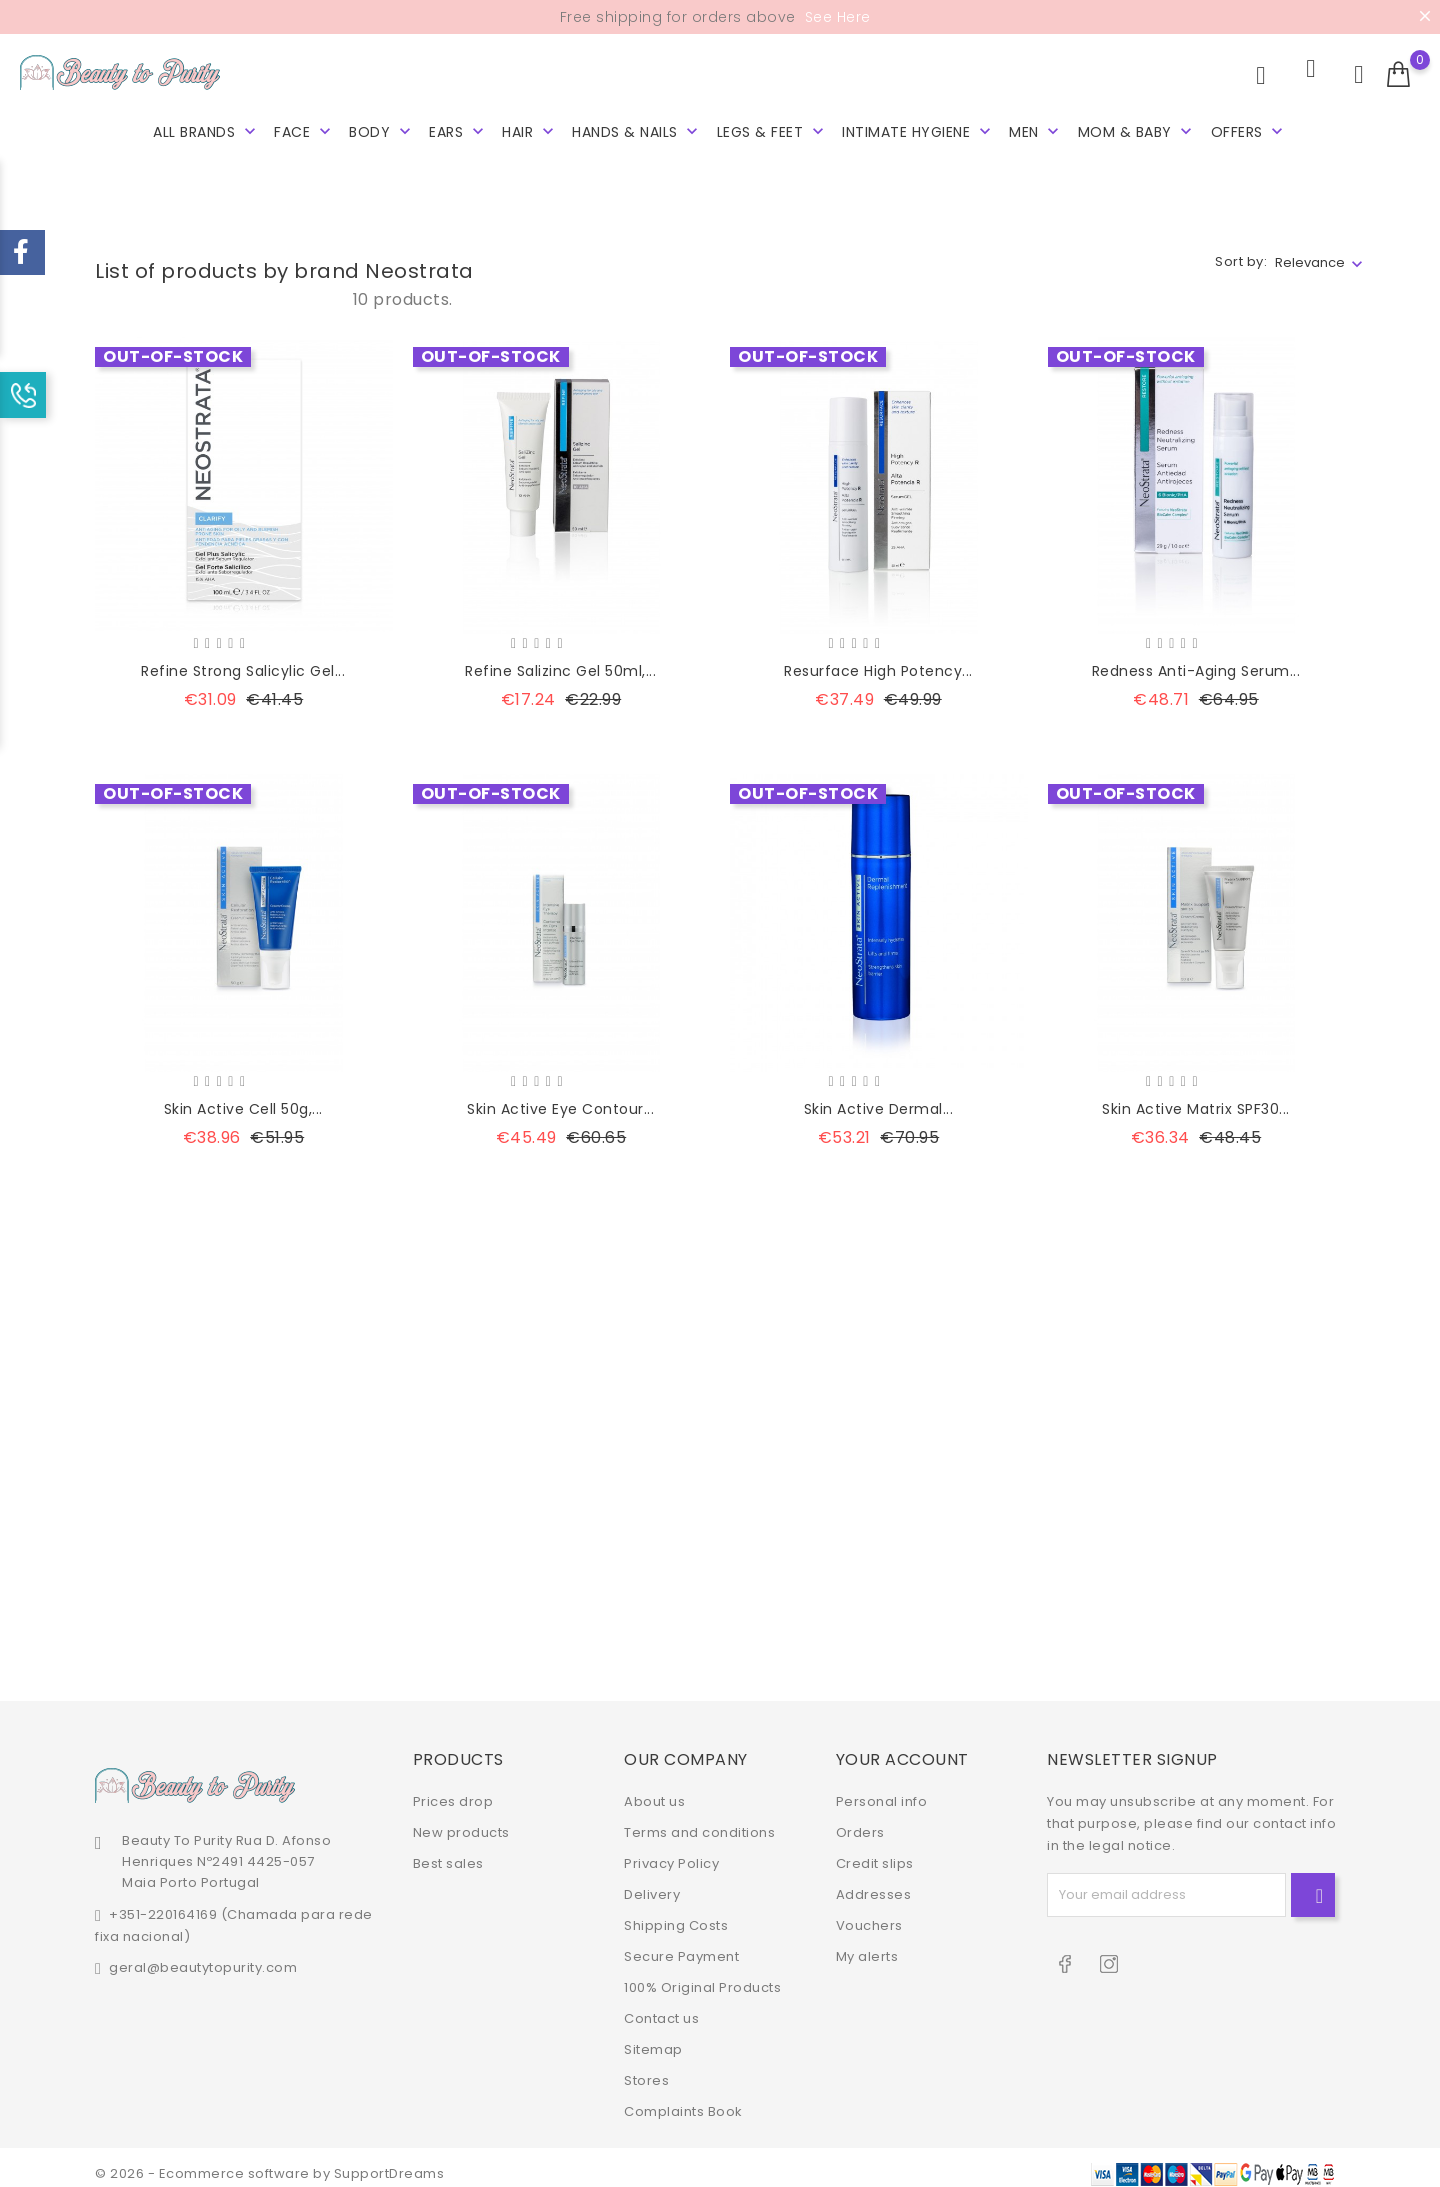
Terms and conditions (699, 1820)
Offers (1249, 129)
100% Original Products (702, 1975)
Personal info (882, 1789)
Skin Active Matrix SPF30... (1196, 1097)
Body (382, 129)
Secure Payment (681, 1944)
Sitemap (653, 2037)
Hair (530, 129)
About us (654, 1789)
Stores (646, 2068)
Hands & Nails (637, 129)
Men (1036, 129)
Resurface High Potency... (878, 660)
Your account (902, 1747)
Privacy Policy (671, 1851)
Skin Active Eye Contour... (560, 1097)
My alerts (867, 1944)
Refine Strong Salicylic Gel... (243, 660)
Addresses (874, 1882)
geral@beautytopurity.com (203, 1955)
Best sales (448, 1851)
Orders (860, 1820)
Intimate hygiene (918, 129)
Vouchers (869, 1913)
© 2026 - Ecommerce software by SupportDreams (269, 2161)
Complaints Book (683, 2099)
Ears (458, 129)
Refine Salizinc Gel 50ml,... (560, 660)
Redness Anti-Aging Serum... (1196, 660)
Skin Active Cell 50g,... (243, 1097)
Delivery (652, 1882)
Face (304, 129)
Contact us (661, 2006)
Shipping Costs (676, 1913)
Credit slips (875, 1851)
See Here (835, 17)
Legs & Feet (772, 129)
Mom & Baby (1137, 129)
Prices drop (453, 1789)
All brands (206, 129)
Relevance (1310, 250)
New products (461, 1820)
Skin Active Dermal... (879, 1097)
